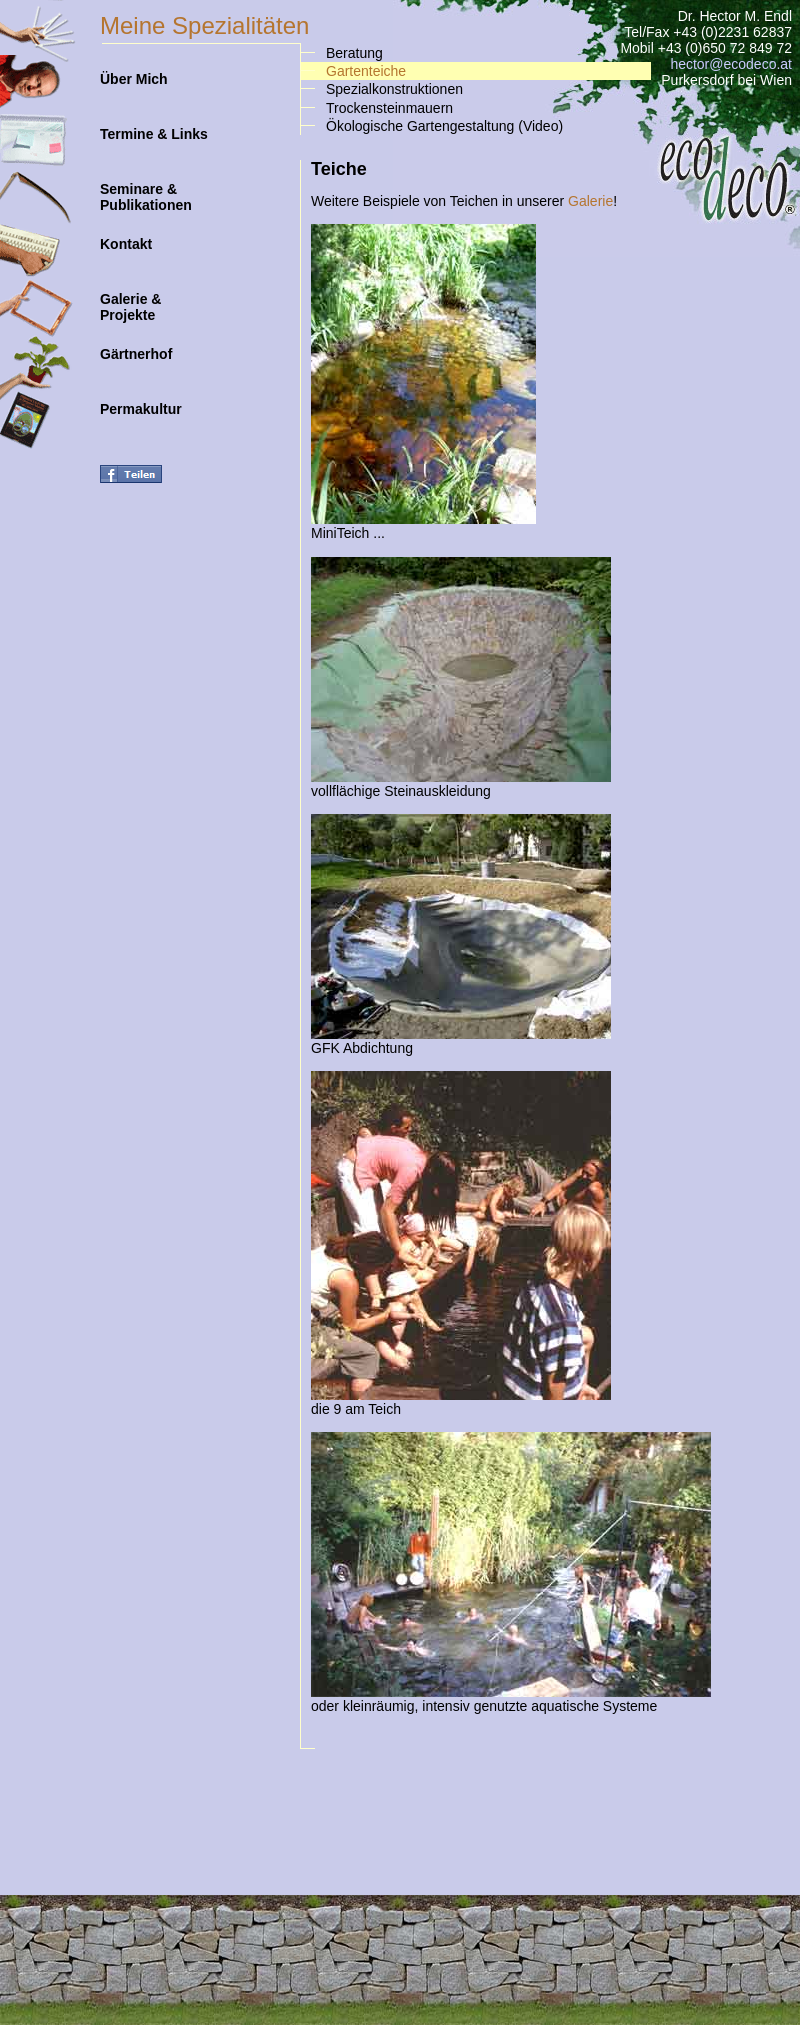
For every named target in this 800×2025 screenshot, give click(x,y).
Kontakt (126, 236)
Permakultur (141, 401)
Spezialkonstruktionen (394, 89)
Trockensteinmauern (389, 108)
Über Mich (134, 71)
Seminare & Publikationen (146, 189)
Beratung (354, 53)
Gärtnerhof (136, 346)
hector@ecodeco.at (731, 64)
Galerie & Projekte (130, 299)
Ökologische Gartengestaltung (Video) (444, 126)
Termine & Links (154, 126)
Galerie (590, 201)
